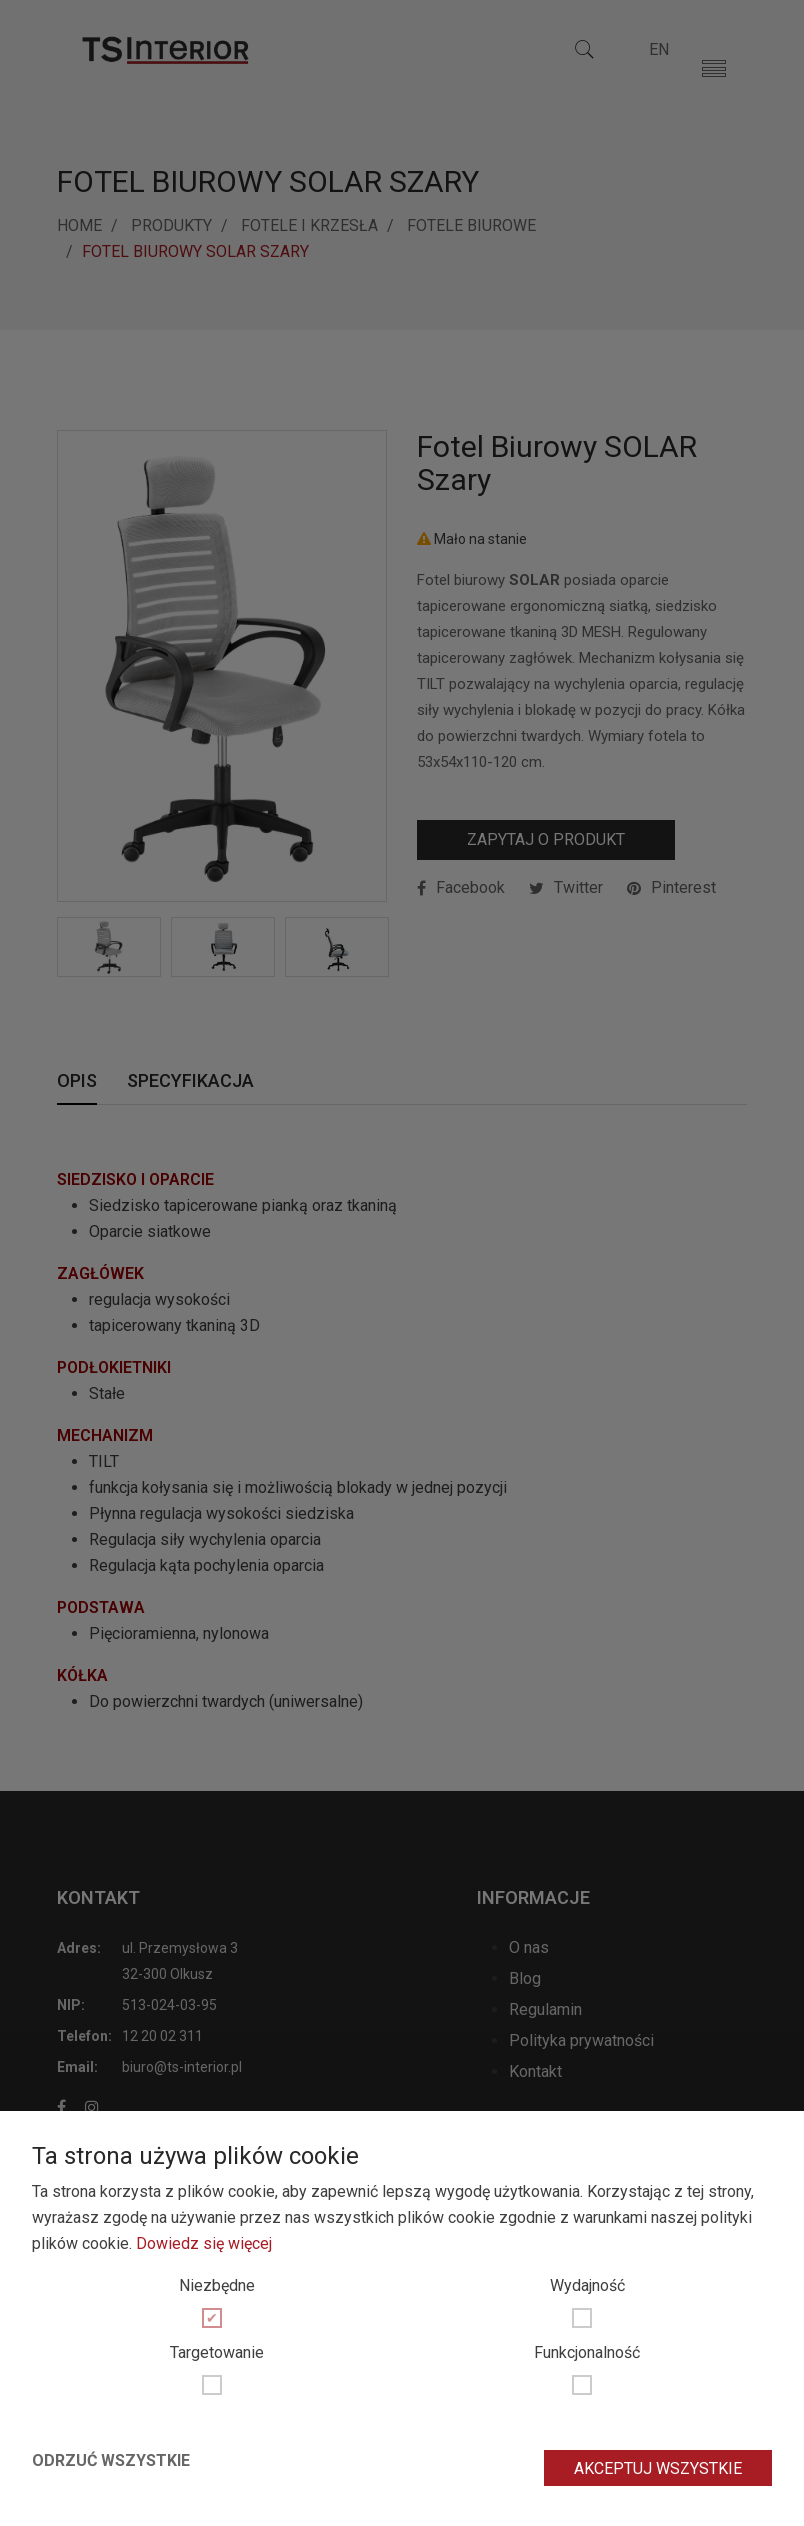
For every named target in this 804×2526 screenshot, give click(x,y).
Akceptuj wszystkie (658, 2468)
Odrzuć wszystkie (111, 2460)
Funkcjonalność (587, 2353)
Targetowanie (217, 2353)
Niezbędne (217, 2286)
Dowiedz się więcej (204, 2243)
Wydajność (587, 2286)
